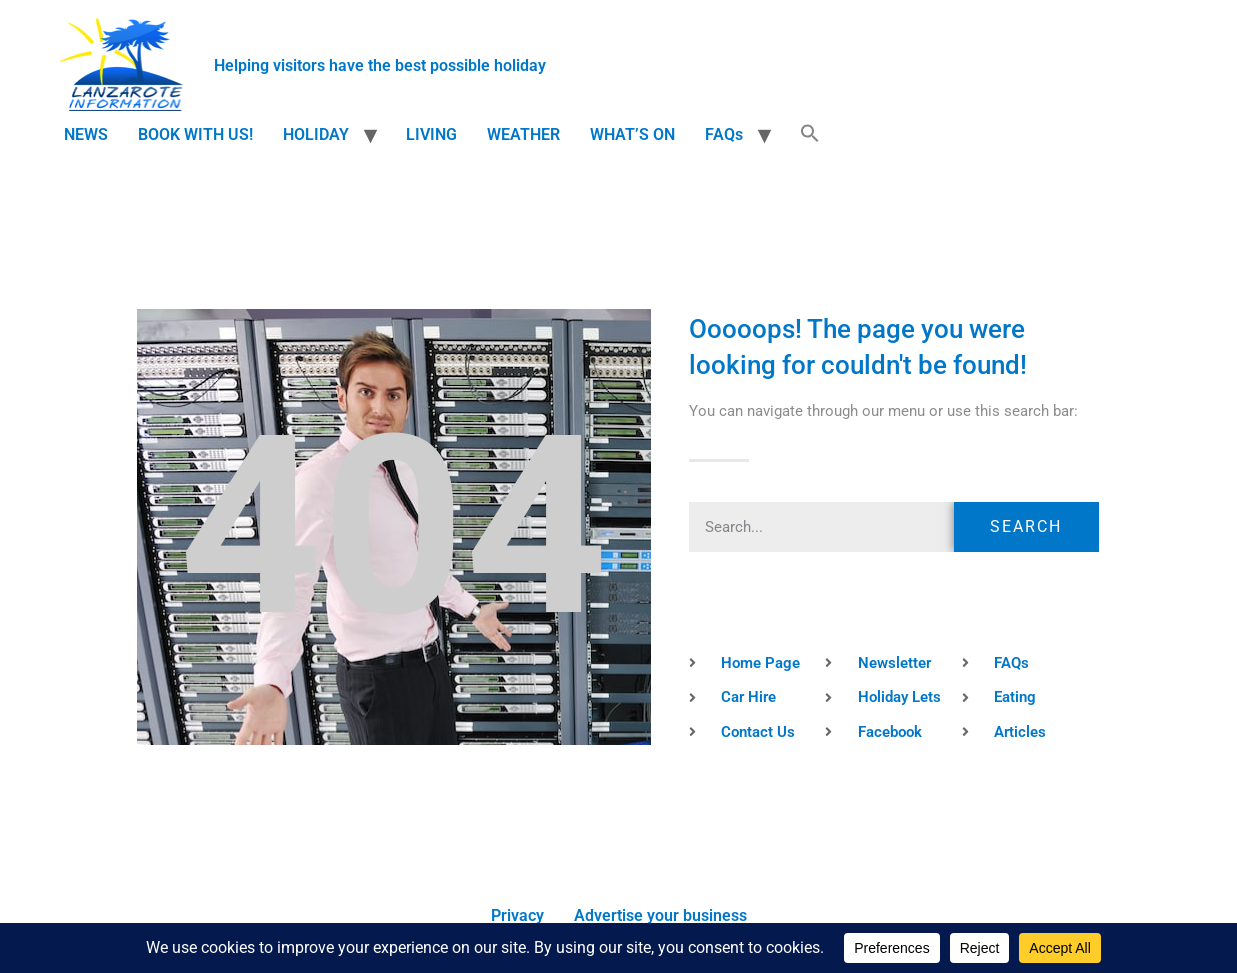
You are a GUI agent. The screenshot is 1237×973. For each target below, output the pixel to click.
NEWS (86, 134)
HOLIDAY (316, 134)
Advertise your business (660, 915)
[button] (810, 135)
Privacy (517, 915)
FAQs (724, 134)
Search (1026, 526)
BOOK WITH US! (195, 134)
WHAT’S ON (632, 134)
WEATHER (523, 134)
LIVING (431, 134)
